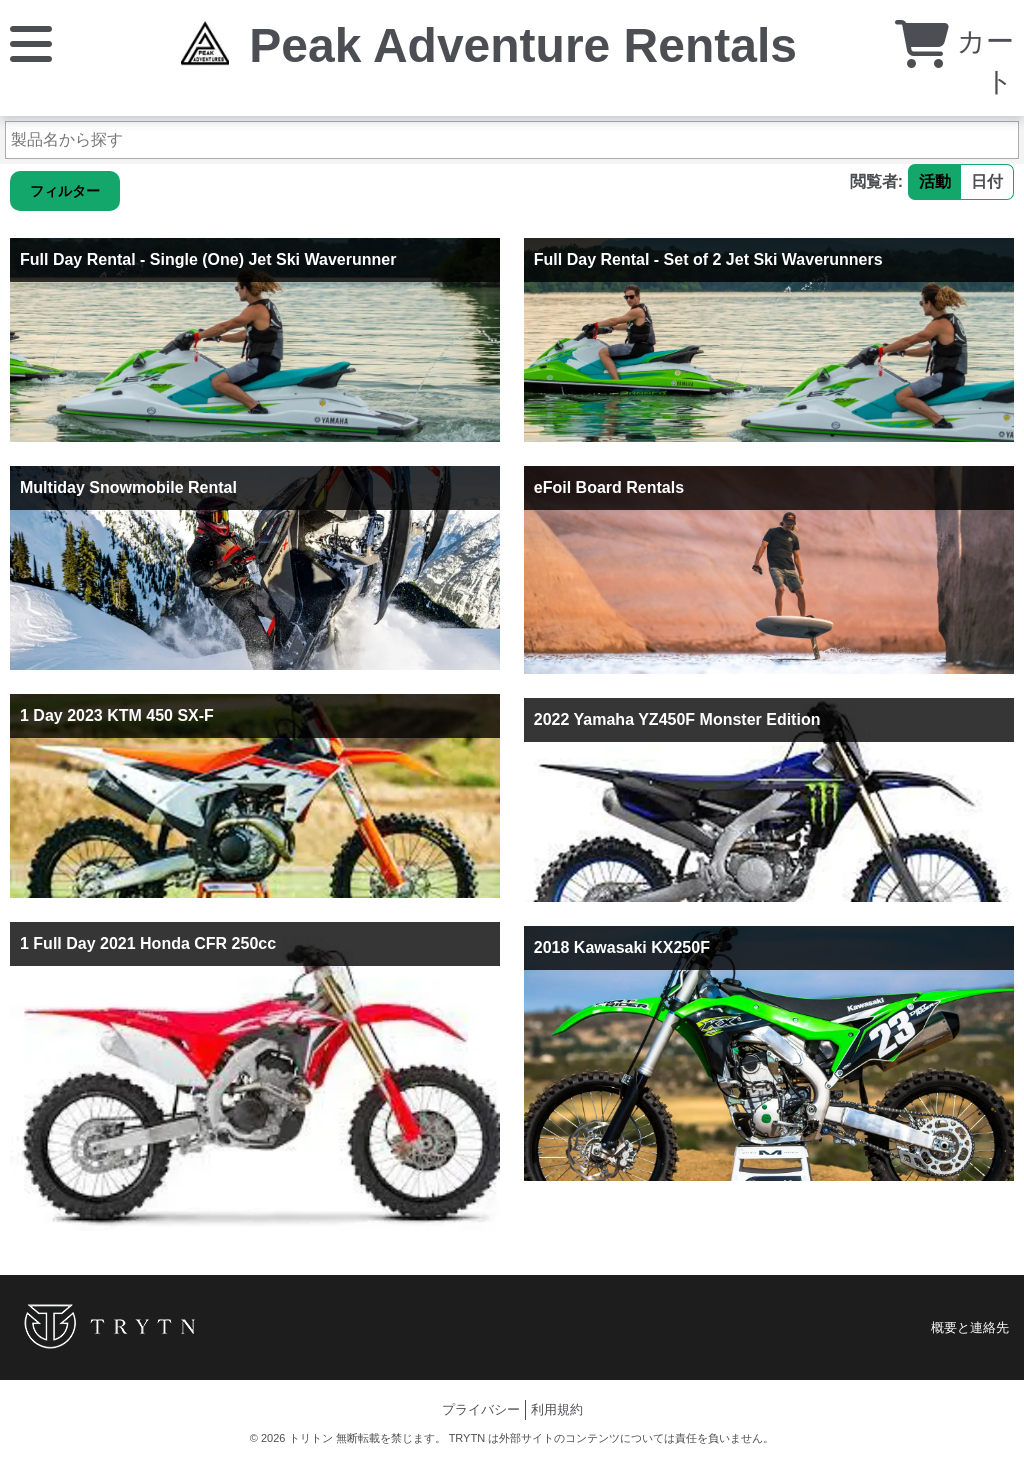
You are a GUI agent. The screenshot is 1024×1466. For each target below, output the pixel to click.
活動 (935, 181)
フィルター (65, 191)
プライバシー (481, 1409)
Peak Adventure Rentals (523, 45)
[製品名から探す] (512, 140)
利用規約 (557, 1409)
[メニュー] (31, 42)
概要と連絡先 (970, 1327)
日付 (987, 181)
